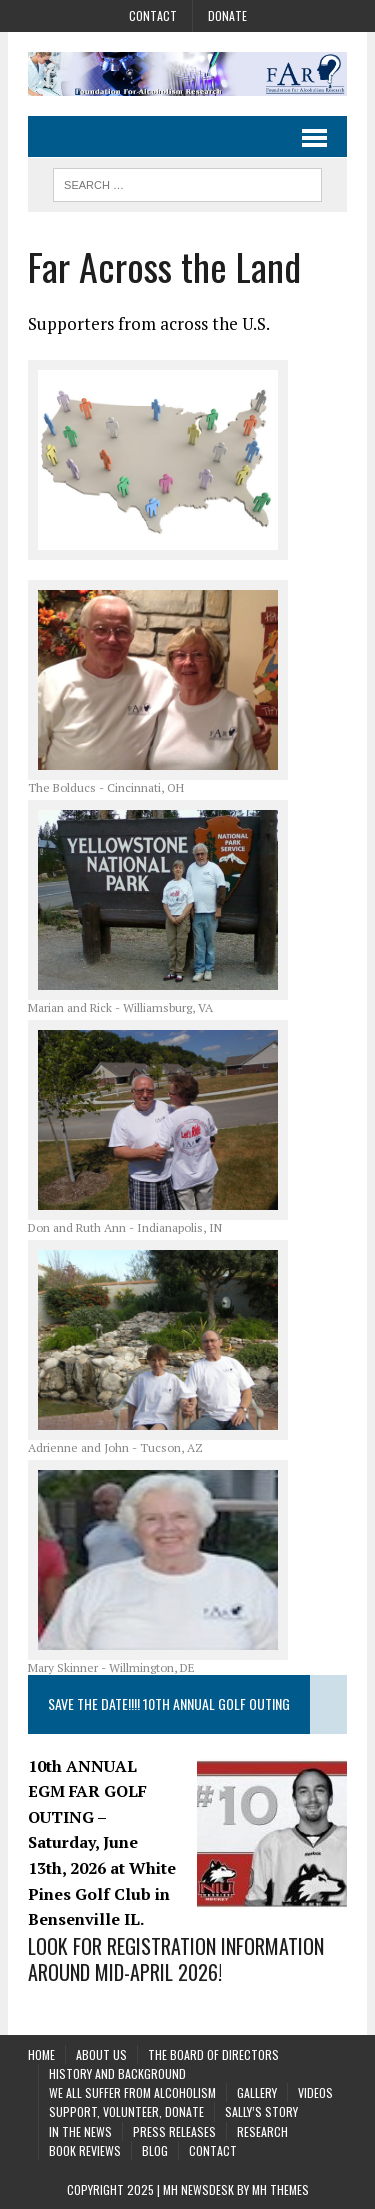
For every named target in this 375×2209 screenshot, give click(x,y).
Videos (315, 2092)
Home (41, 2054)
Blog (155, 2150)
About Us (101, 2054)
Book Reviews (85, 2150)
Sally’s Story (261, 2111)
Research (262, 2131)
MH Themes (280, 2189)
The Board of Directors (213, 2054)
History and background (117, 2073)
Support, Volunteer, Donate (126, 2111)
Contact (153, 15)
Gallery (257, 2092)
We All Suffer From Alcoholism (132, 2092)
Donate (227, 15)
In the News (80, 2131)
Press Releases (174, 2131)
